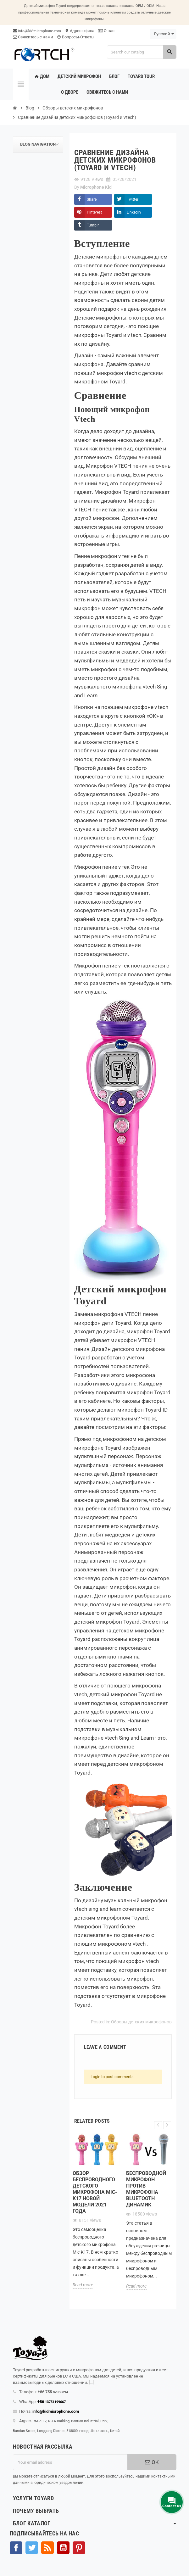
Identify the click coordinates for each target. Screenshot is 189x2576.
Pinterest (94, 212)
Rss (47, 2547)
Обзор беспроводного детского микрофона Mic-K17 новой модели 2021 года (95, 2192)
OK (152, 2462)
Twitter (132, 199)
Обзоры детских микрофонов (141, 2021)
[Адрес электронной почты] (70, 2462)
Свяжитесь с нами (33, 37)
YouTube (63, 2547)
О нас (106, 30)
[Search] (141, 52)
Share (92, 199)
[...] (91, 2382)
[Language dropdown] (163, 34)
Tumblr (93, 225)
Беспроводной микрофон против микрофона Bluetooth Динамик (146, 2189)
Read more (83, 2284)
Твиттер (31, 2547)
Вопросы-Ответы (75, 37)
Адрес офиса (79, 30)
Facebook (16, 2547)
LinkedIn (134, 212)
